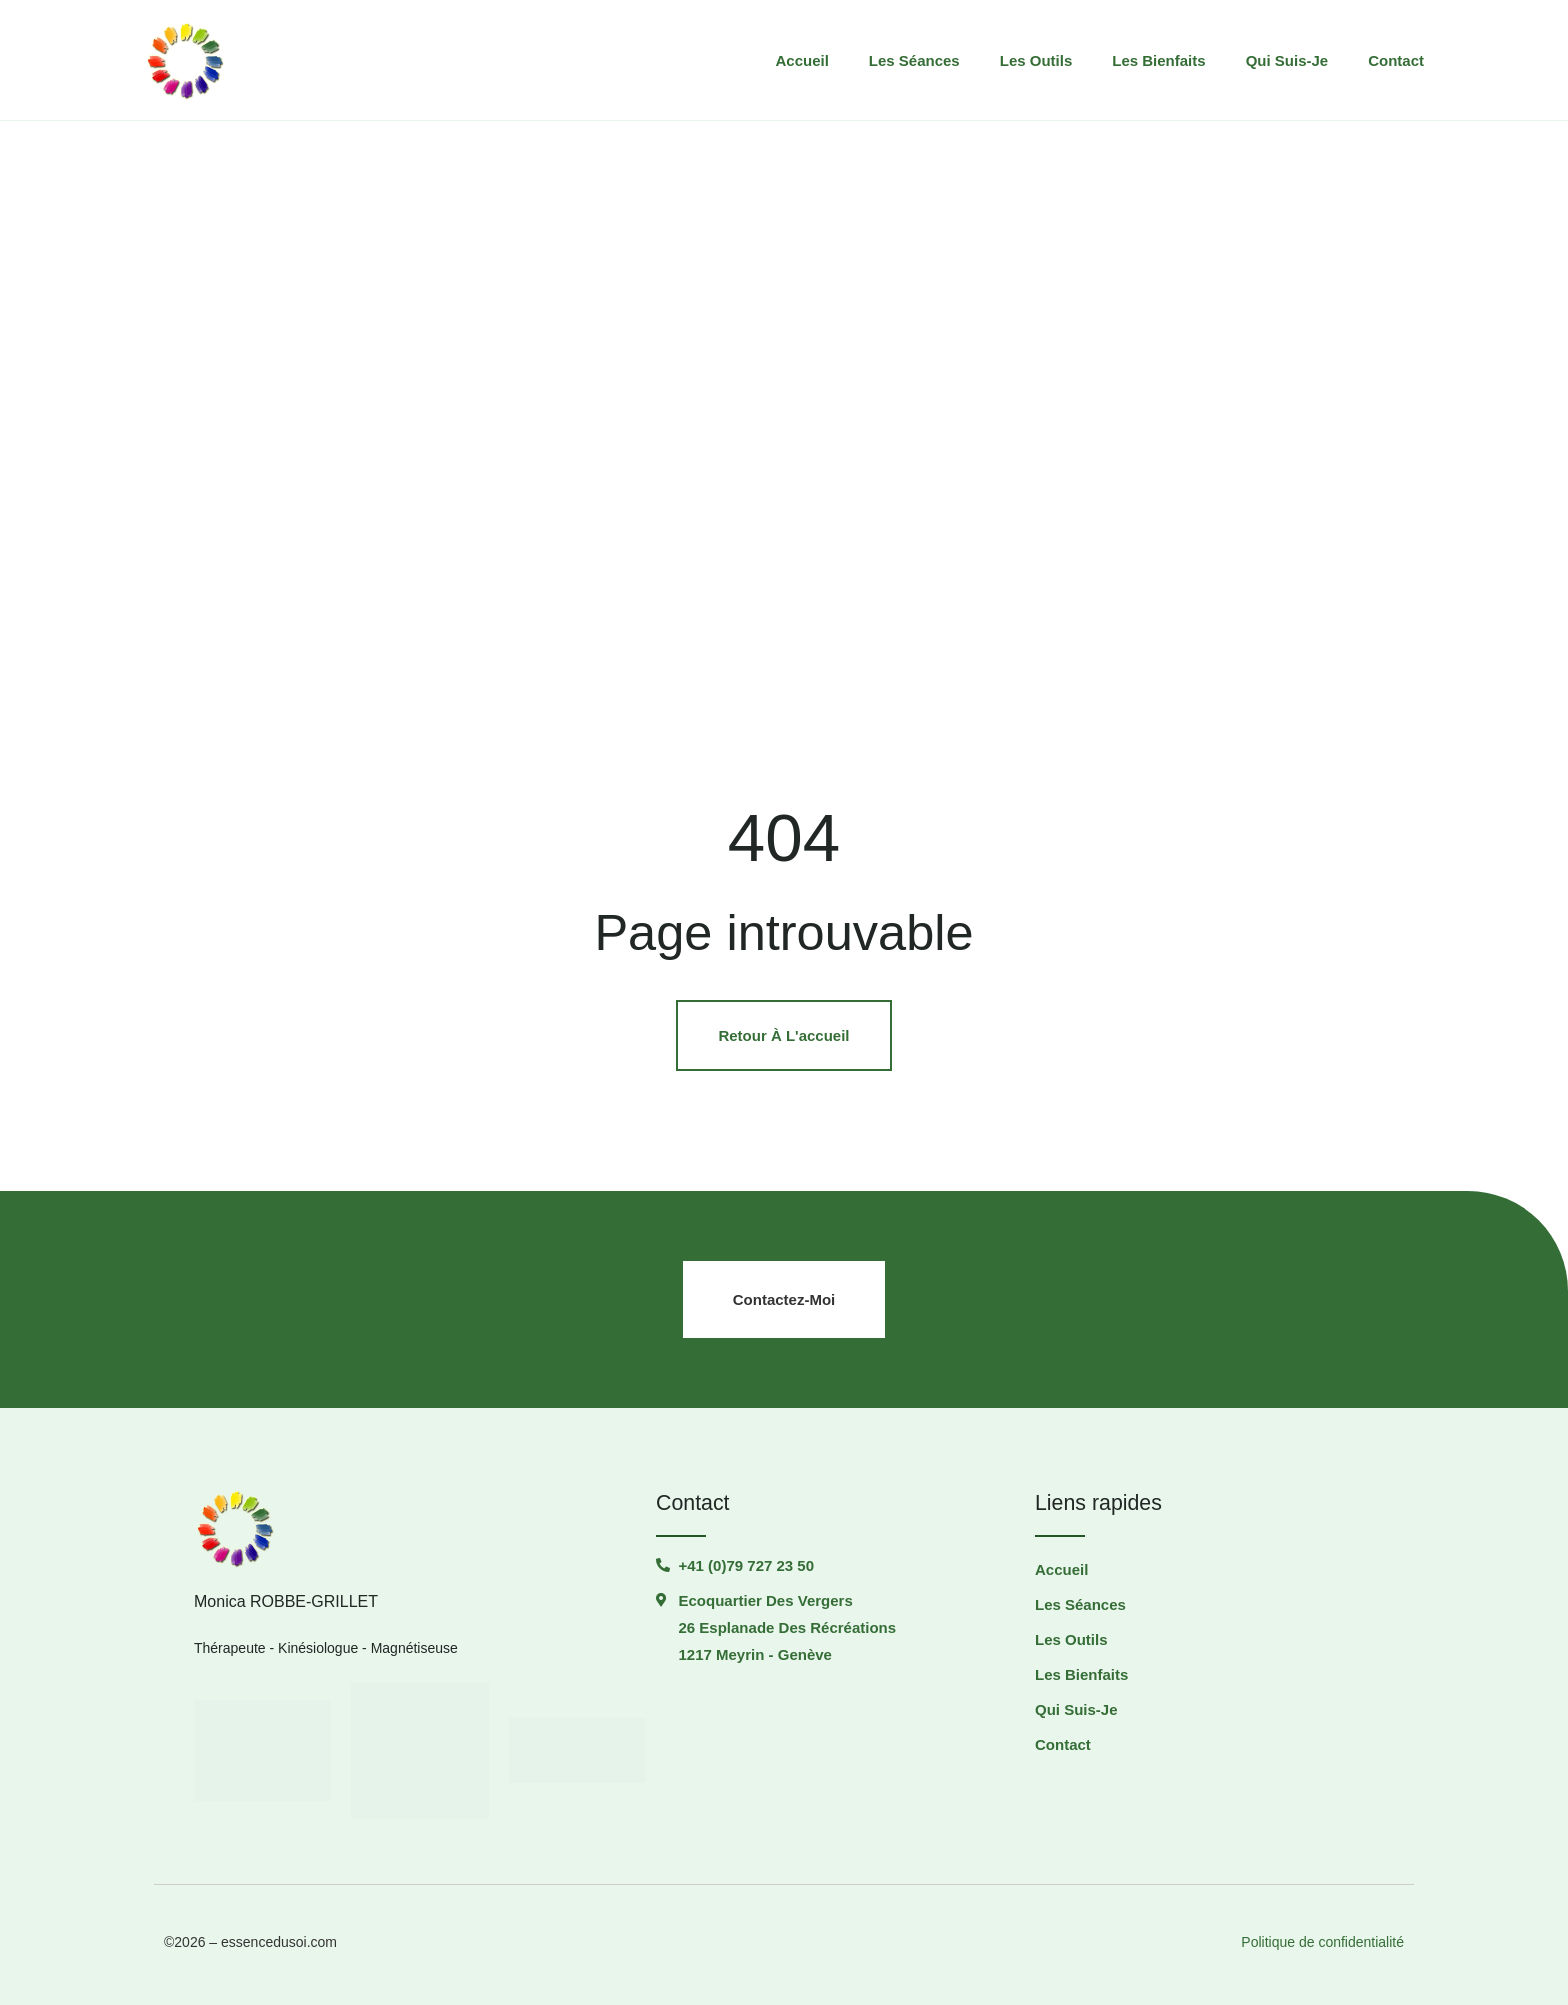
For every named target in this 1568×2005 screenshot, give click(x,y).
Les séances (914, 60)
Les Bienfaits (1158, 60)
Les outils (1036, 60)
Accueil (801, 60)
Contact (1396, 60)
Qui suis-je (1287, 60)
